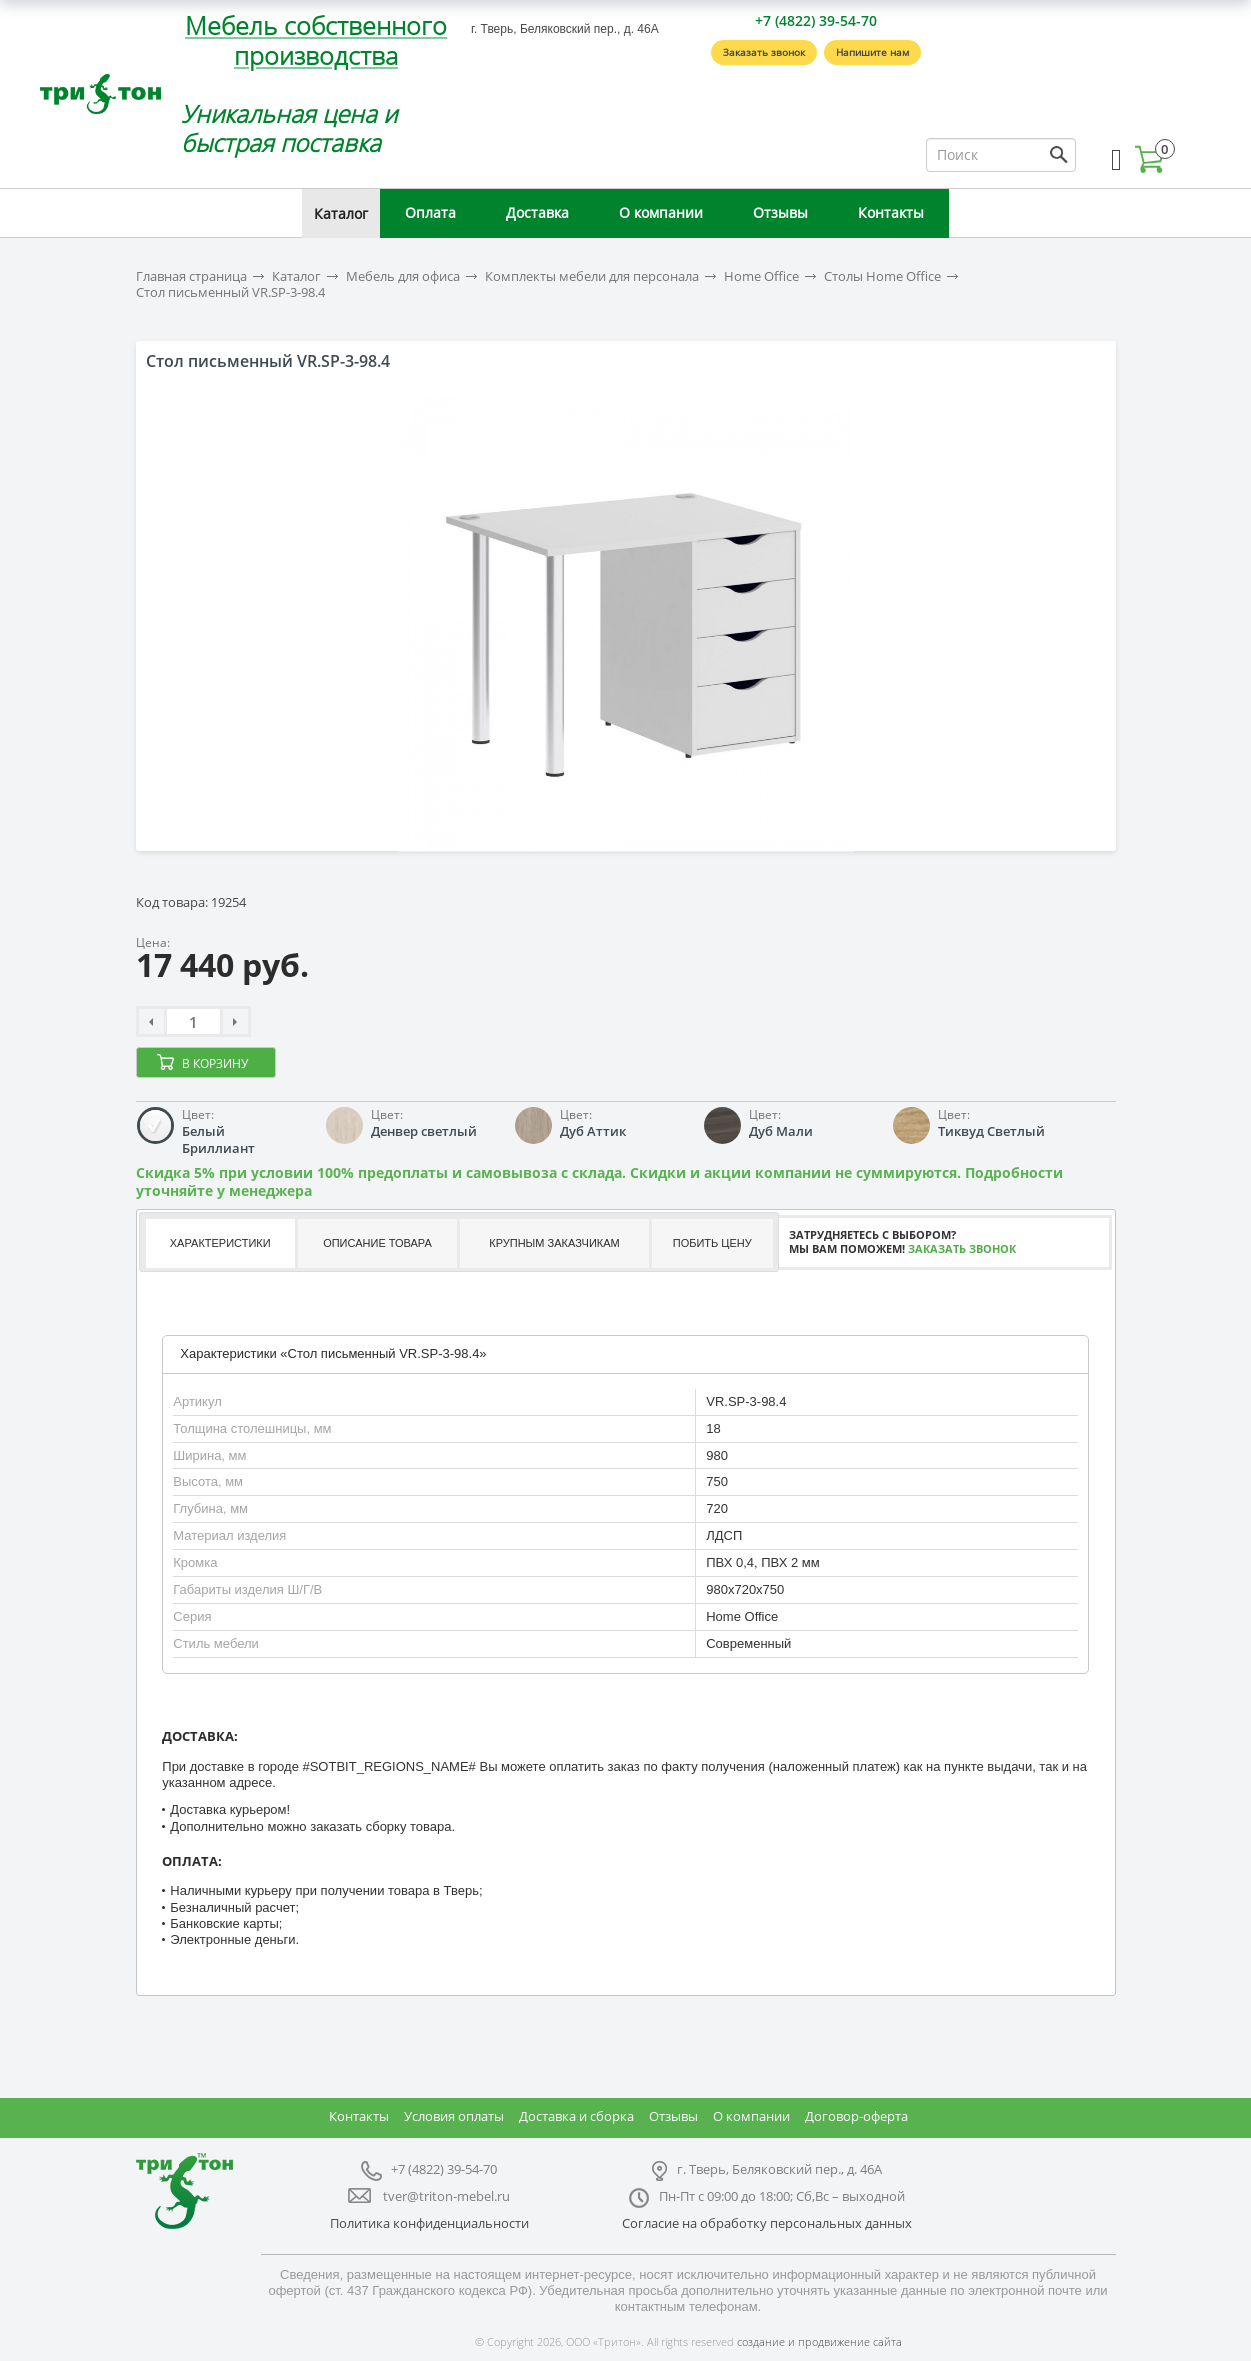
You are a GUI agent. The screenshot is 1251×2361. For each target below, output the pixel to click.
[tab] (219, 1243)
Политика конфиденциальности (429, 2223)
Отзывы (780, 212)
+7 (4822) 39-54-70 (816, 20)
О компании (661, 212)
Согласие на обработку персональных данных (767, 2223)
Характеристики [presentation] (220, 1243)
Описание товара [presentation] (377, 1243)
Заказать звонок (764, 52)
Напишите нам (872, 52)
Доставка (537, 212)
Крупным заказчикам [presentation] (554, 1243)
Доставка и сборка (576, 2116)
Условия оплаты (454, 2116)
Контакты (891, 212)
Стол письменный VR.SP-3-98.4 (230, 292)
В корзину (215, 1063)
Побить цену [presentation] (712, 1243)
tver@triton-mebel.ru (446, 2196)
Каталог (341, 213)
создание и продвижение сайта (819, 2341)
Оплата (430, 212)
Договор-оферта (856, 2116)
